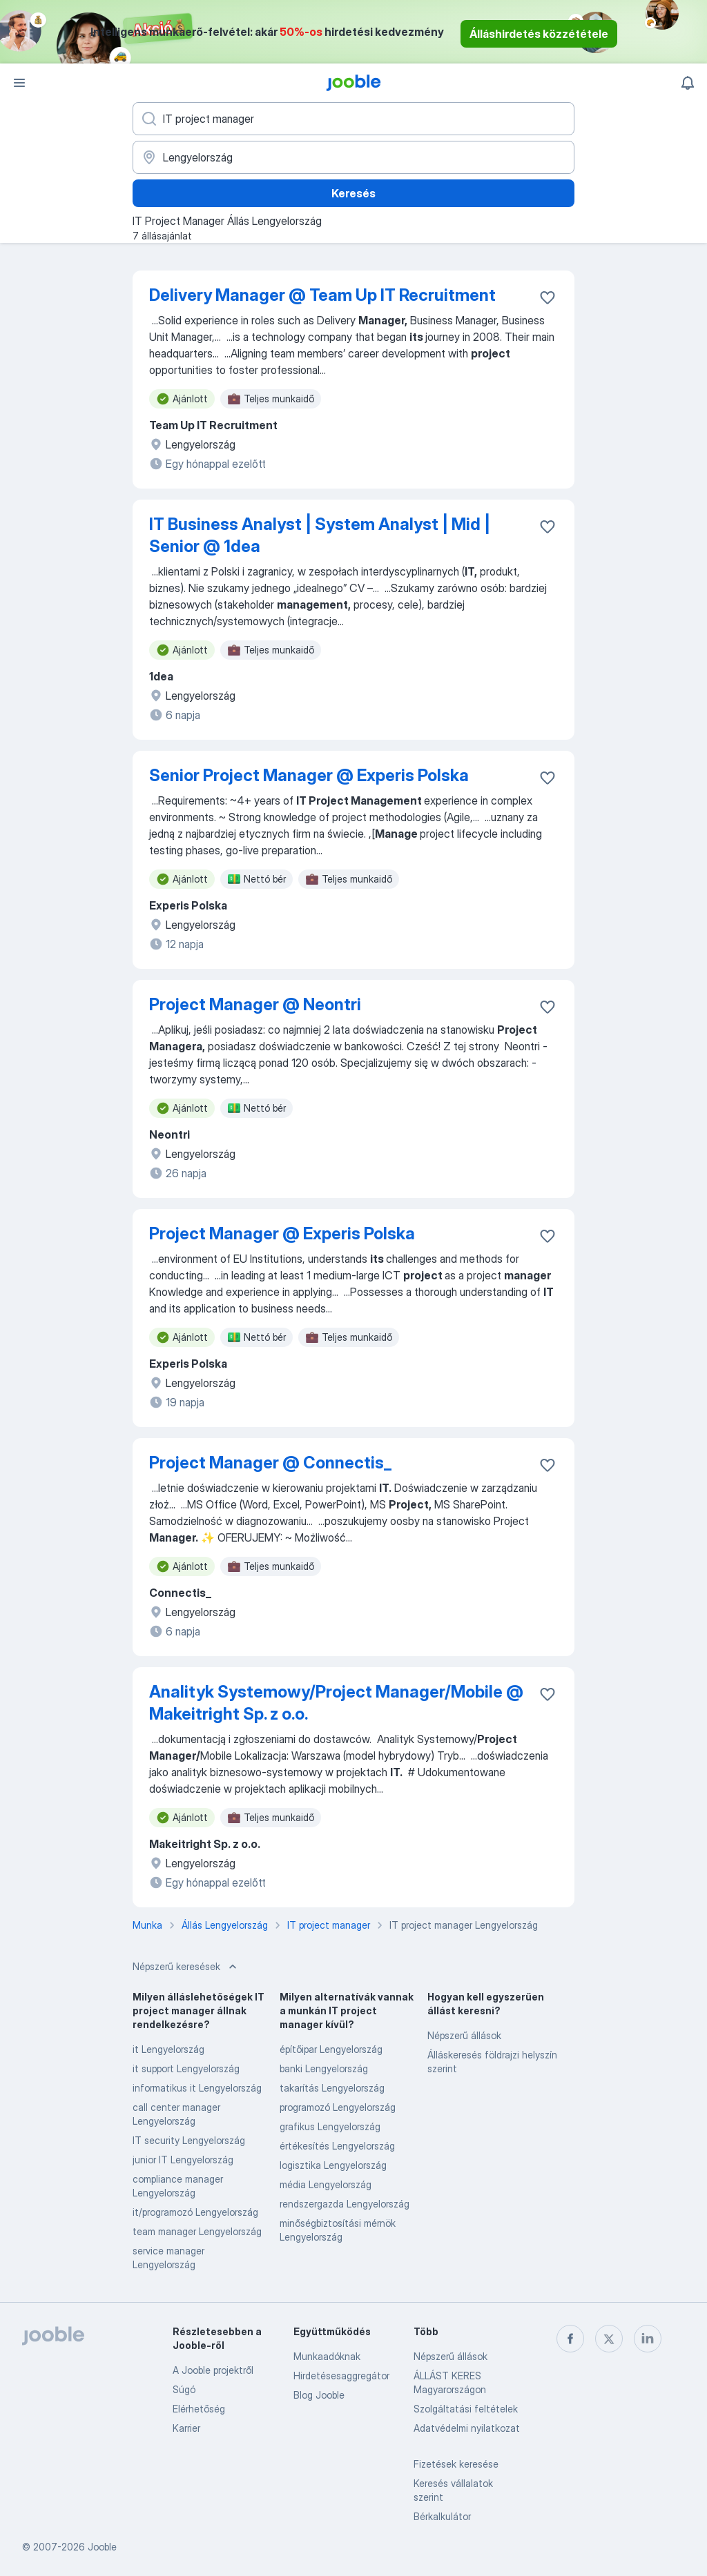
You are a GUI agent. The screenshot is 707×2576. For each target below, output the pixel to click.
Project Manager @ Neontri (255, 1004)
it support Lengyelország (186, 2068)
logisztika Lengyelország (333, 2165)
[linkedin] (647, 2338)
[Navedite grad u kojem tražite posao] (353, 157)
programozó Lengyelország (338, 2107)
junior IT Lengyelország (183, 2159)
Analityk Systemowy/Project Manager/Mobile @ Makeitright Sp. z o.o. (336, 1703)
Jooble (102, 2547)
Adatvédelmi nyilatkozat (467, 2428)
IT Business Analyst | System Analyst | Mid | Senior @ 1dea (319, 535)
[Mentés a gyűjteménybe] (547, 297)
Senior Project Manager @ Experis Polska (309, 775)
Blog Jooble (319, 2395)
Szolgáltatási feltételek (466, 2409)
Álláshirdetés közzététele (538, 34)
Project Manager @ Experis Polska (282, 1233)
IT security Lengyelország (189, 2140)
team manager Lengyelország (197, 2231)
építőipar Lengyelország (331, 2049)
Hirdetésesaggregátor (341, 2375)
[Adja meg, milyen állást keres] (353, 118)
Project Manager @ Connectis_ (270, 1463)
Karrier (186, 2428)
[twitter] (609, 2338)
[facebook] (570, 2338)
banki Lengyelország (324, 2068)
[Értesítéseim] (688, 83)
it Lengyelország (168, 2049)
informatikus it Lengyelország (197, 2088)
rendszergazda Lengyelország (344, 2204)
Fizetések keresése (456, 2464)
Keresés (353, 193)
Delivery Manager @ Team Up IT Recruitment (322, 295)
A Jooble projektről (213, 2370)
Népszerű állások (464, 2035)
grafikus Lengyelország (330, 2126)
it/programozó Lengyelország (195, 2212)
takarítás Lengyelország (332, 2088)
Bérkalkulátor (442, 2516)
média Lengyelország (325, 2184)
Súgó (184, 2389)
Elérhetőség (199, 2409)
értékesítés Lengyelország (337, 2146)
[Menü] (19, 83)
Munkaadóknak (326, 2356)
